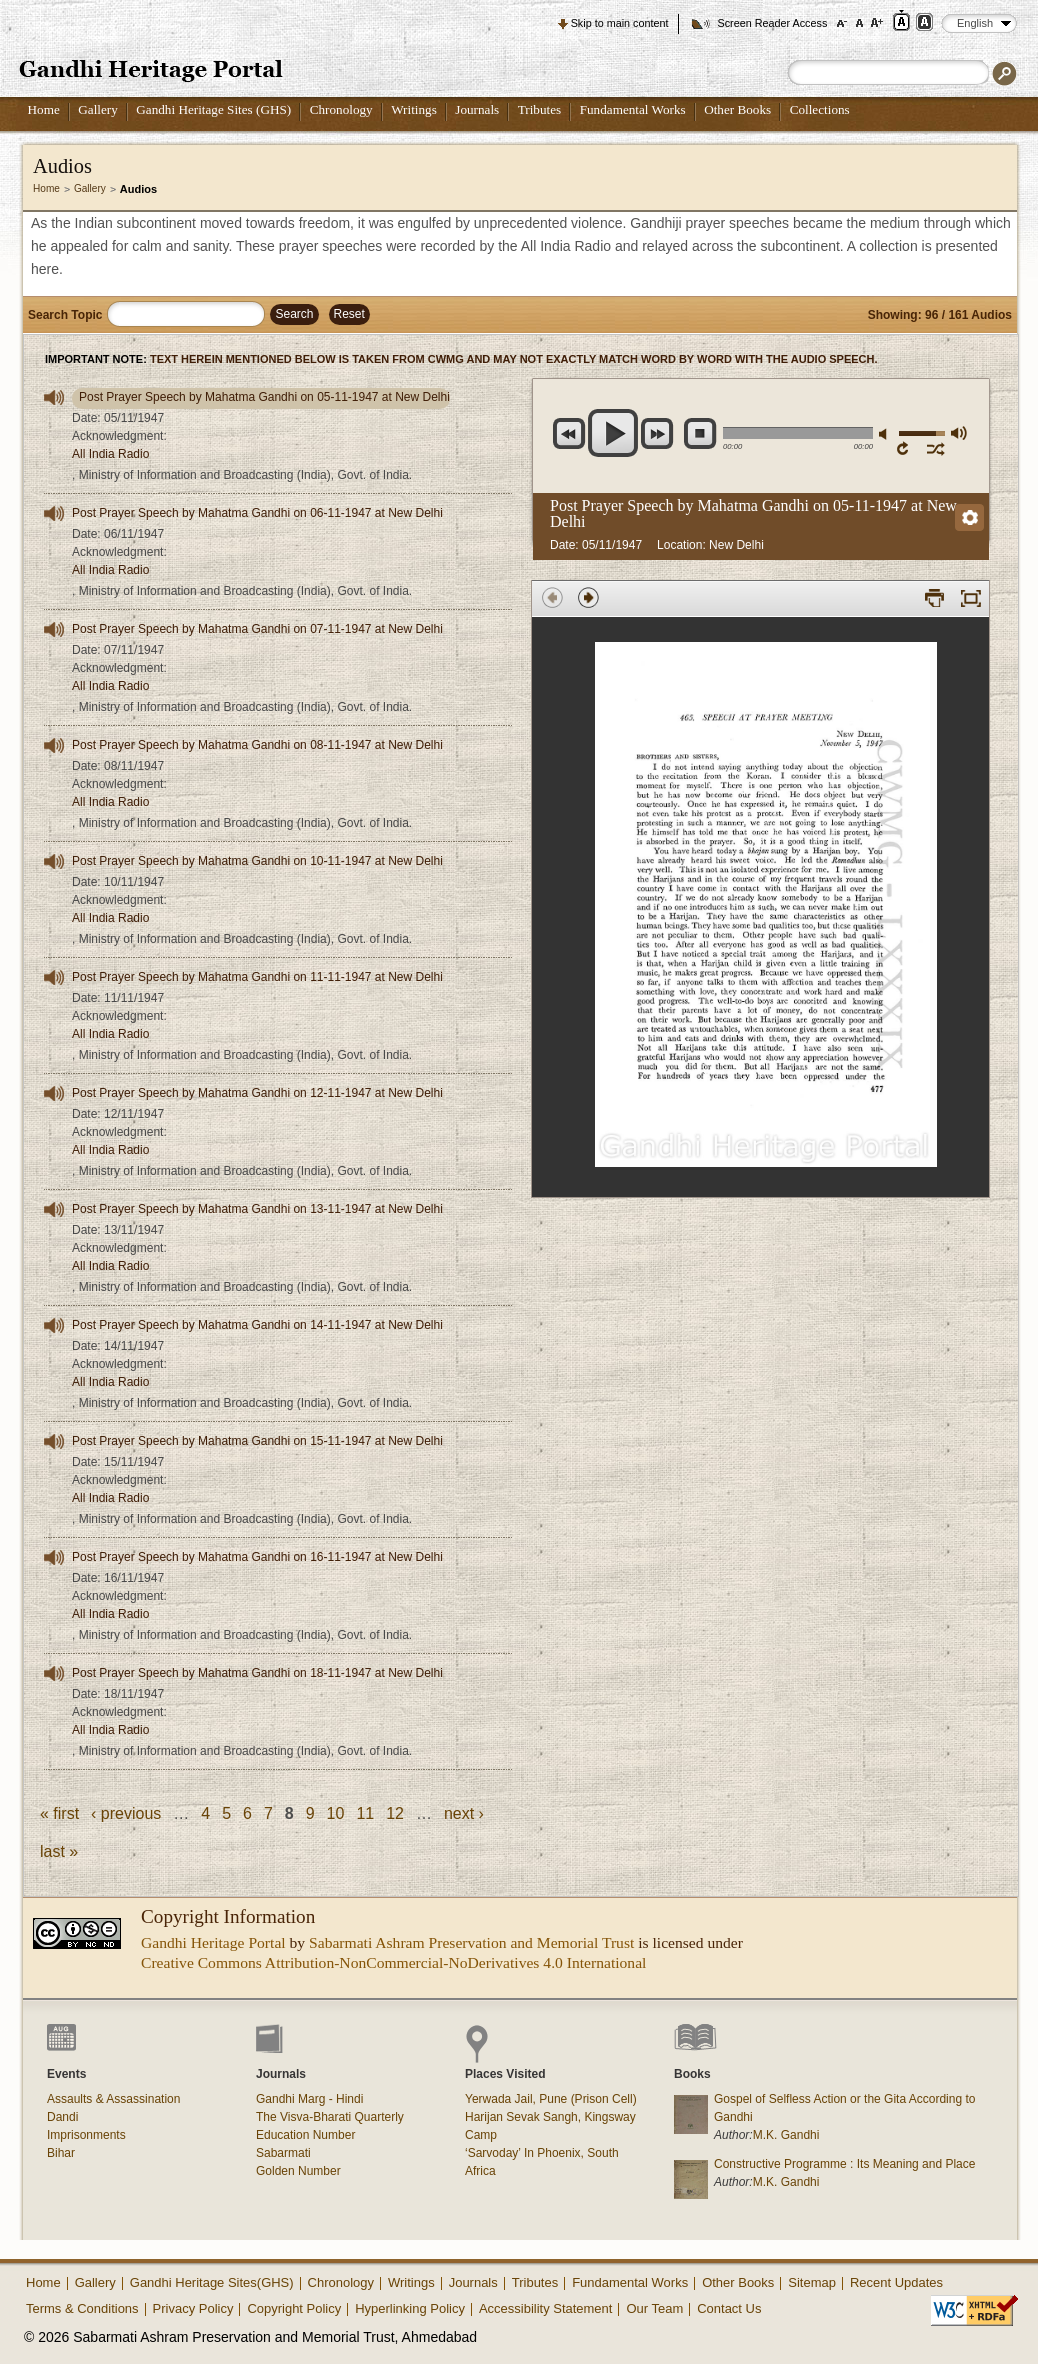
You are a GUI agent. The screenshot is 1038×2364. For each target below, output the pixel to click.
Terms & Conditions (82, 2308)
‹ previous (126, 1813)
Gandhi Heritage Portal (213, 1942)
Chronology (341, 109)
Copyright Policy (294, 2308)
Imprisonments (86, 2135)
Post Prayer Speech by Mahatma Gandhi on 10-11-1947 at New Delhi (257, 861)
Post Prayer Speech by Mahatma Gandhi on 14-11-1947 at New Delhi (257, 1325)
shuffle (936, 448)
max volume (958, 432)
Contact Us (729, 2308)
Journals (477, 109)
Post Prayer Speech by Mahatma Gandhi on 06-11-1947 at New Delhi (257, 513)
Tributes (539, 109)
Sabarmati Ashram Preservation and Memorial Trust (471, 1942)
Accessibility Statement (546, 2308)
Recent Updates (896, 2282)
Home (44, 109)
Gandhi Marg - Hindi (309, 2099)
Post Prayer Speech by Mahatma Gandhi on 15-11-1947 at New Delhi (257, 1441)
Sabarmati (283, 2153)
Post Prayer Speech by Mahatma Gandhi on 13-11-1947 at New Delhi (257, 1209)
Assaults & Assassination (113, 2099)
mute (886, 434)
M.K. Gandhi (786, 2135)
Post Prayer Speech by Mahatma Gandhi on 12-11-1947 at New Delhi (257, 1093)
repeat (906, 448)
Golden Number (298, 2171)
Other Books (737, 109)
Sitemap (812, 2282)
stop (700, 433)
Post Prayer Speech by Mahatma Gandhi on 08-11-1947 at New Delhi (257, 745)
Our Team (654, 2308)
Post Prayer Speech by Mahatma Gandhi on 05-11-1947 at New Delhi (264, 397)
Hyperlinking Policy (410, 2308)
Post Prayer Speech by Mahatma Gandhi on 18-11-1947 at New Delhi (257, 1673)
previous (569, 433)
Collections (820, 109)
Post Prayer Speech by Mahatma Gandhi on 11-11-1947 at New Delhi (257, 977)
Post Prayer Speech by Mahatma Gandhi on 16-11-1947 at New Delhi (257, 1557)
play (613, 433)
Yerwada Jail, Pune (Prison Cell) (551, 2099)
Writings (414, 109)
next (657, 433)
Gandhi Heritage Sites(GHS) (212, 2282)
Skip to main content (620, 23)
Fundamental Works (633, 109)
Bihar (61, 2153)
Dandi (62, 2117)
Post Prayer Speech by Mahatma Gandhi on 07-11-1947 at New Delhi (257, 629)
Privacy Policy (193, 2308)
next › (464, 1813)
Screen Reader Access (772, 23)
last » (59, 1851)
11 (365, 1813)
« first (59, 1813)
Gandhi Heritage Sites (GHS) (213, 109)
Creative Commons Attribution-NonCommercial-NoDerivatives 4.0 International (393, 1962)
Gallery (98, 109)
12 (395, 1813)
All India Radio (110, 454)
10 (336, 1813)
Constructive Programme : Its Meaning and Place (844, 2164)
